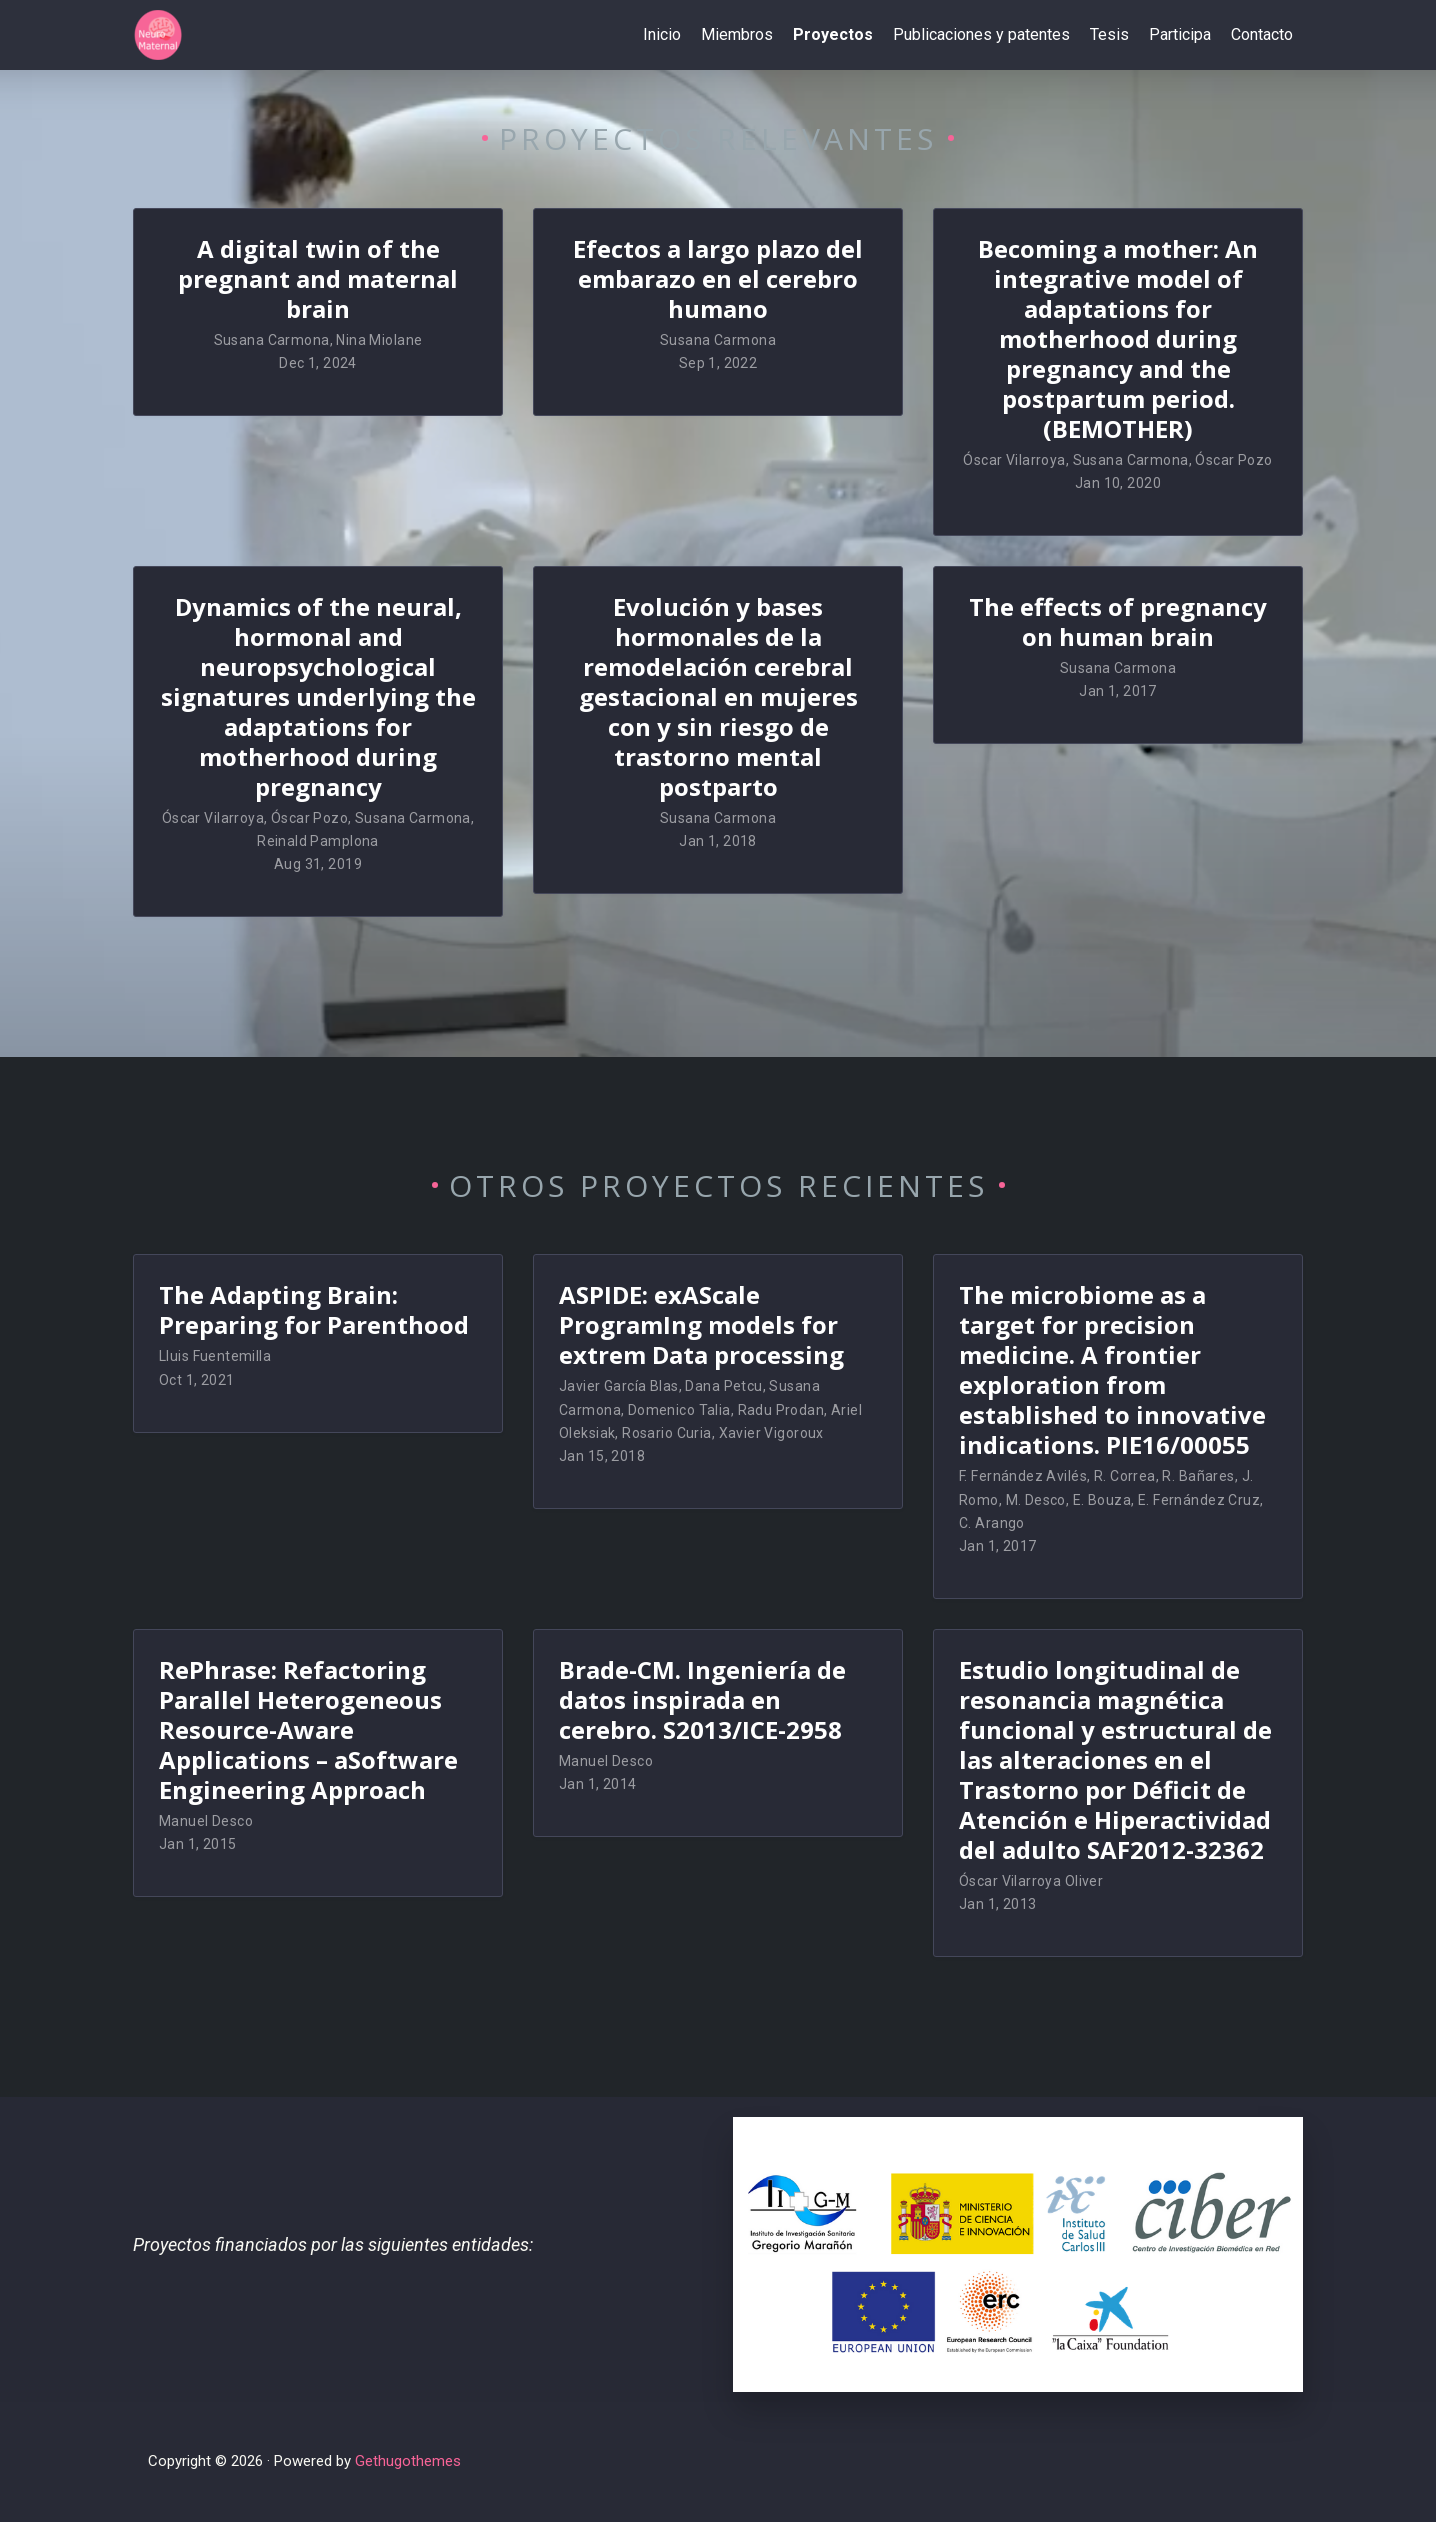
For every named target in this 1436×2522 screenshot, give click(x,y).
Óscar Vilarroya (1014, 460)
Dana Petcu (723, 1386)
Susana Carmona (272, 340)
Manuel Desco (206, 1821)
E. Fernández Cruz (1199, 1500)
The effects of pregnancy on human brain (1118, 621)
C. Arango (992, 1523)
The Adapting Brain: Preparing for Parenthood (314, 1309)
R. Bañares (1198, 1476)
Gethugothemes (408, 2461)
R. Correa (1125, 1476)
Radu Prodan (781, 1410)
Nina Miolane (379, 340)
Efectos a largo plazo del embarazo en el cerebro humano (718, 278)
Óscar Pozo (1233, 460)
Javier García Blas (619, 1386)
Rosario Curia (666, 1433)
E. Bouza (1102, 1500)
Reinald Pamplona (318, 841)
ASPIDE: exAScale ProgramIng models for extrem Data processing (701, 1324)
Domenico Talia (679, 1410)
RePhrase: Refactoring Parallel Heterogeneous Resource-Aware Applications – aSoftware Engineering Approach (308, 1729)
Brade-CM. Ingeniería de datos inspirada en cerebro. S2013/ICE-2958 (702, 1699)
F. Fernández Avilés (1023, 1476)
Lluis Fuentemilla (215, 1356)
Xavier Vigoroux (771, 1433)
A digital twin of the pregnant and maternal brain (318, 278)
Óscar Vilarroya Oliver (1031, 1881)
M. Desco (1036, 1500)
